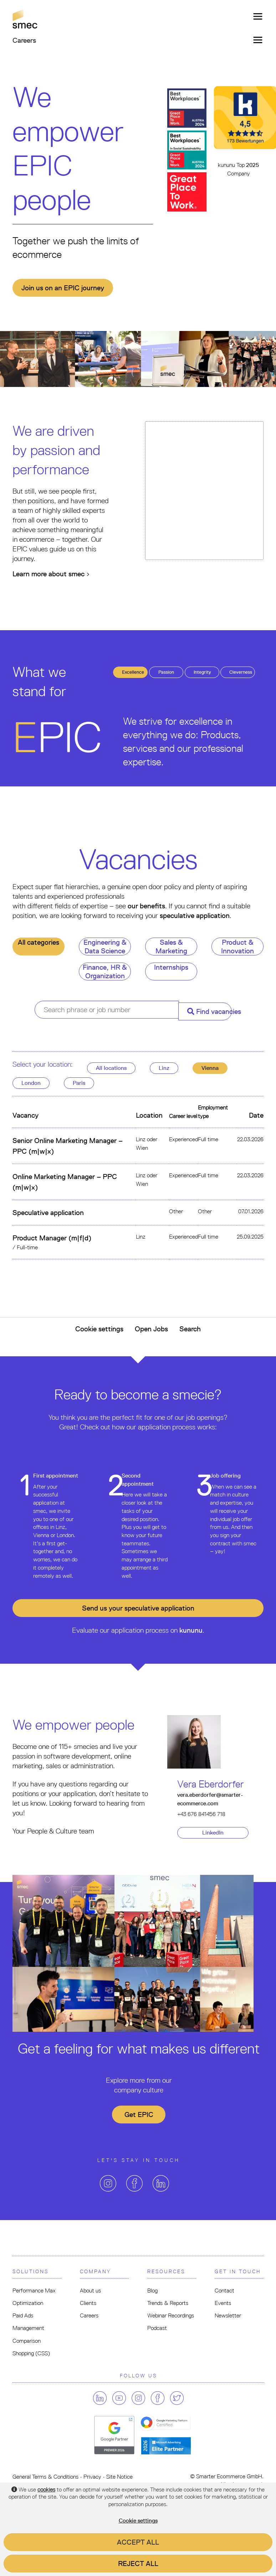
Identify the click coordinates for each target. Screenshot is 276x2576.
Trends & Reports (167, 2303)
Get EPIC (138, 2114)
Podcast (157, 2328)
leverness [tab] (240, 672)
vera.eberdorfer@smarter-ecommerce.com (210, 1799)
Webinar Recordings (170, 2315)
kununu (191, 1630)
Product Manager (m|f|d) (51, 1238)
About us (90, 2290)
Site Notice (119, 2476)
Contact (224, 2290)
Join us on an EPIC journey (62, 288)
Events (223, 2303)
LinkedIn (213, 1832)
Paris (79, 1083)
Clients (88, 2303)
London (31, 1083)
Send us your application (138, 1608)
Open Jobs (151, 1329)
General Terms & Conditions (45, 2476)
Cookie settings (99, 1329)
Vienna (210, 1068)
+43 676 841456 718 (201, 1814)
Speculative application (48, 1212)
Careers (89, 2315)
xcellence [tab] (133, 672)
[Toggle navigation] (256, 16)
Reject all (138, 2563)
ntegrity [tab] (202, 672)
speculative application (195, 915)
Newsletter (228, 2315)
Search (190, 1329)
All (111, 1068)
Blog (152, 2290)
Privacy (92, 2476)
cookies (46, 2489)
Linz (164, 1068)
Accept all (138, 2542)
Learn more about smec (50, 574)
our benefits (146, 906)
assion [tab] (166, 672)
